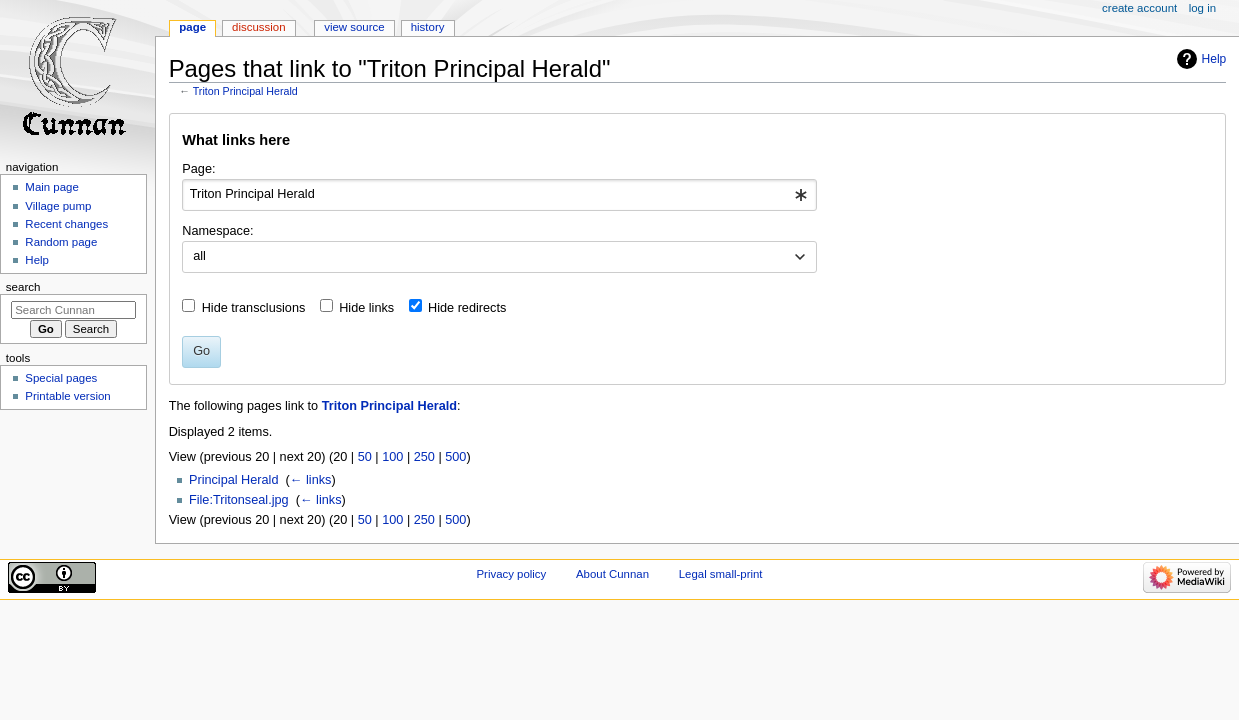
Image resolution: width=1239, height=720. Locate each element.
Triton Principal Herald (245, 91)
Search (23, 287)
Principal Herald (234, 480)
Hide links (366, 308)
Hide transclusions (254, 308)
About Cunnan (612, 574)
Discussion (258, 27)
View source (354, 27)
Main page (52, 187)
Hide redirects (467, 308)
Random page (61, 242)
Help (1214, 59)
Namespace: (217, 231)
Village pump (58, 206)
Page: (198, 169)
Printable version (67, 396)
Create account (1139, 8)
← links (311, 480)
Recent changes (66, 224)
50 (365, 457)
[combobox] (499, 195)
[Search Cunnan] (73, 310)
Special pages (61, 378)
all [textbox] (199, 256)
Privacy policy (511, 574)
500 (455, 457)
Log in (1202, 8)
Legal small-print (721, 574)
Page (192, 27)
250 (424, 457)
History (428, 27)
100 (392, 457)
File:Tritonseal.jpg (239, 500)
